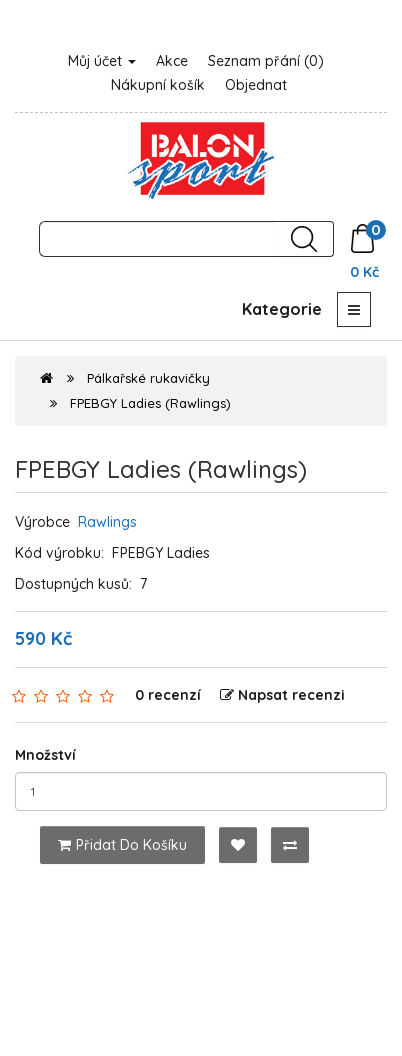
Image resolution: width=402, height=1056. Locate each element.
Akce (172, 61)
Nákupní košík (158, 85)
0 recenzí (168, 695)
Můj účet (102, 61)
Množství (45, 755)
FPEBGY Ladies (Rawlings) (150, 403)
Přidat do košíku (122, 845)
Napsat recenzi (282, 695)
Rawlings (107, 522)
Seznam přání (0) (266, 61)
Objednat (256, 85)
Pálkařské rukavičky (148, 378)
